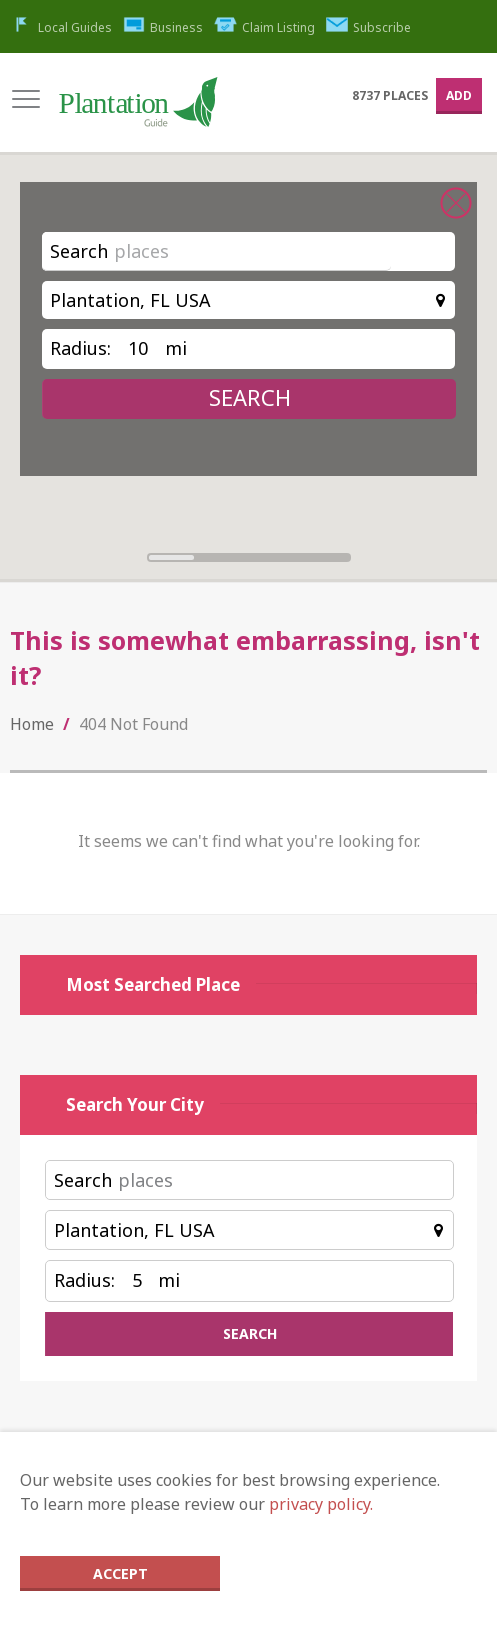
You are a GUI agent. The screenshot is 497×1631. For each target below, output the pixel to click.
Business (163, 27)
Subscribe (369, 27)
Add (459, 95)
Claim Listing (264, 27)
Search (79, 251)
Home (32, 724)
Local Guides (61, 27)
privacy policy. (321, 1504)
